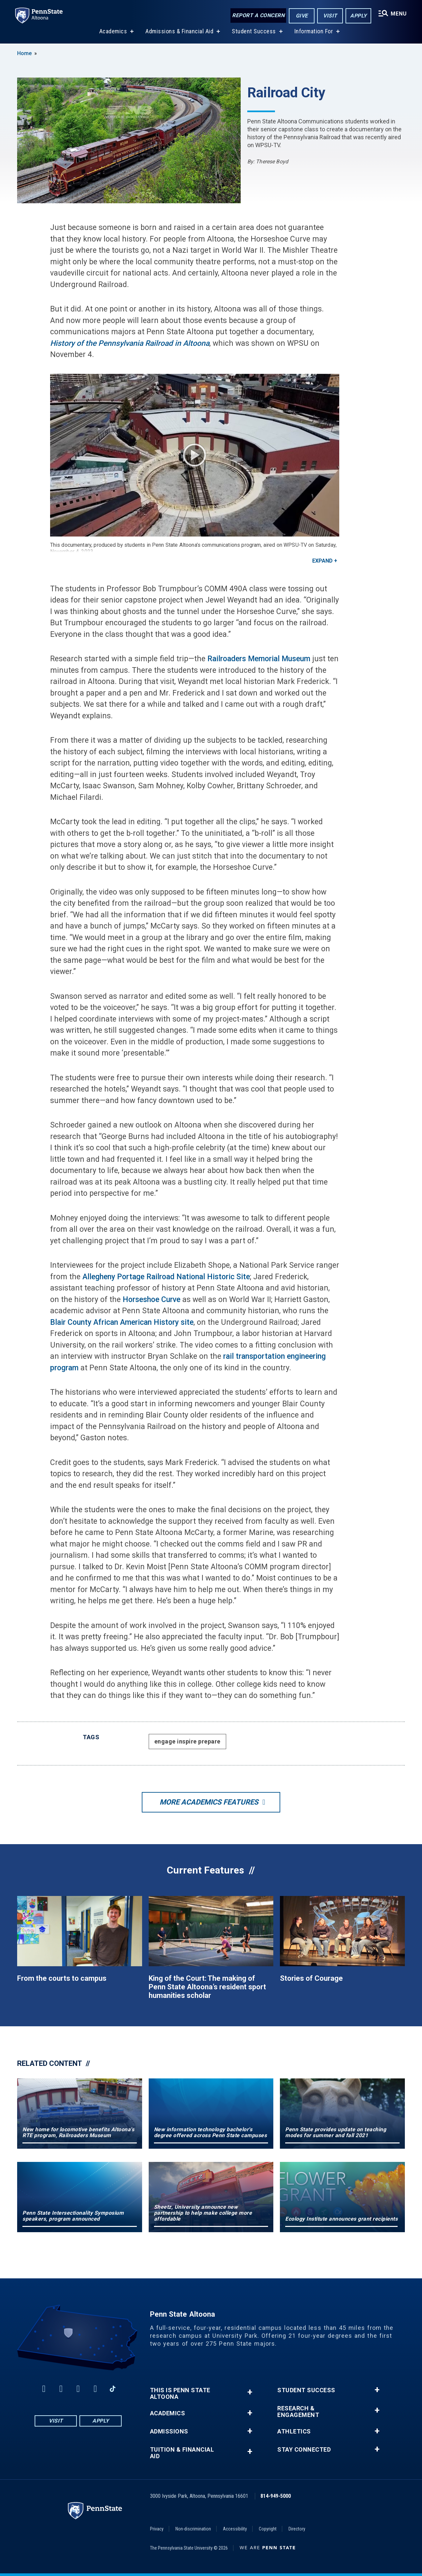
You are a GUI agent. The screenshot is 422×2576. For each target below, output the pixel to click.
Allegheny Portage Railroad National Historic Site (166, 1276)
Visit (329, 16)
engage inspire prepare (187, 1741)
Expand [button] (322, 561)
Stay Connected (304, 2449)
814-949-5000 (275, 2496)
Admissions (169, 2431)
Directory (296, 2528)
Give (301, 16)
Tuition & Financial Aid (182, 2453)
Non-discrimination (193, 2528)
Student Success (253, 32)
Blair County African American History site (122, 1322)
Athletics (294, 2431)
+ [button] (249, 2392)
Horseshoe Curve (151, 1299)
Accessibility (235, 2528)
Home (24, 53)
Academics (113, 32)
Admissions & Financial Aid (179, 32)
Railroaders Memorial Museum (258, 658)
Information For (313, 32)
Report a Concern (257, 16)
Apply (357, 16)
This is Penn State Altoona (180, 2393)
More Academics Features (209, 1802)
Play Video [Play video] (194, 455)
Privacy (157, 2528)
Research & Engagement (298, 2411)
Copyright (268, 2528)
